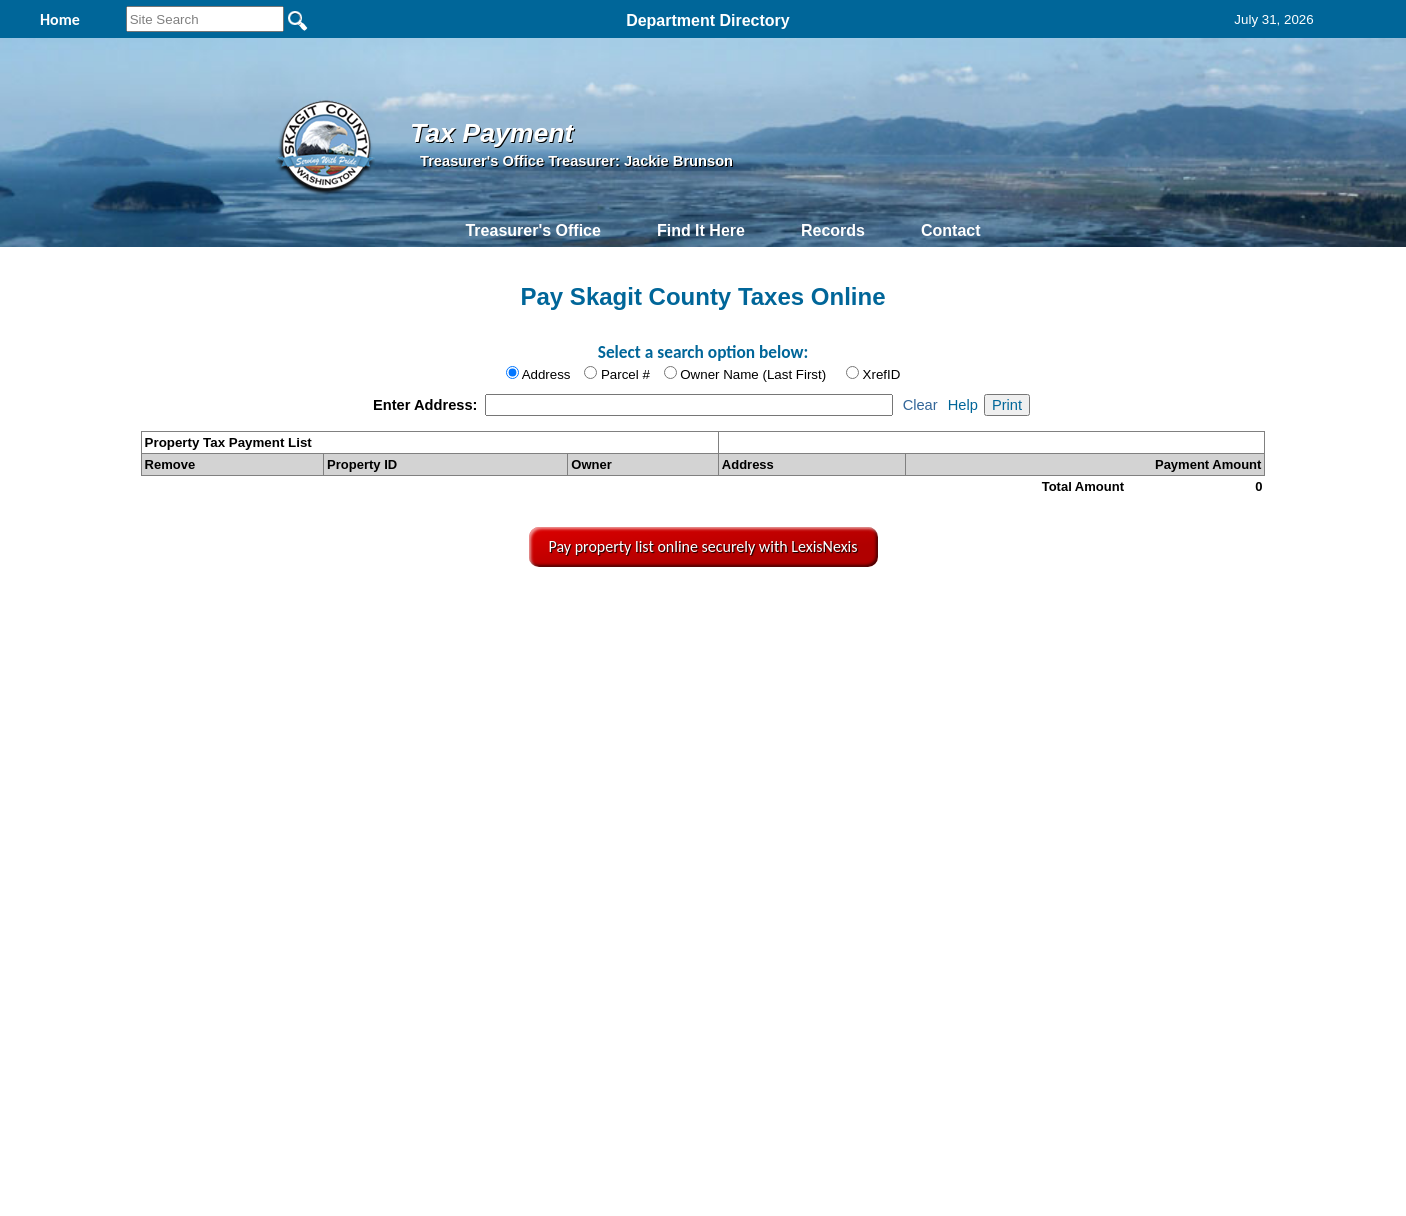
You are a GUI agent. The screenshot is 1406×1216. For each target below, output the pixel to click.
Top (376, 611)
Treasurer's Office (532, 230)
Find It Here (701, 230)
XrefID (882, 374)
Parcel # (625, 374)
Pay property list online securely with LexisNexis (703, 546)
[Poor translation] (73, 927)
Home (514, 611)
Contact (951, 230)
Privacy (701, 611)
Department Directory (708, 20)
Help (963, 405)
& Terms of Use (774, 611)
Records (833, 230)
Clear (920, 405)
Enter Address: (427, 405)
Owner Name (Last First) (753, 374)
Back (436, 611)
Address (546, 374)
